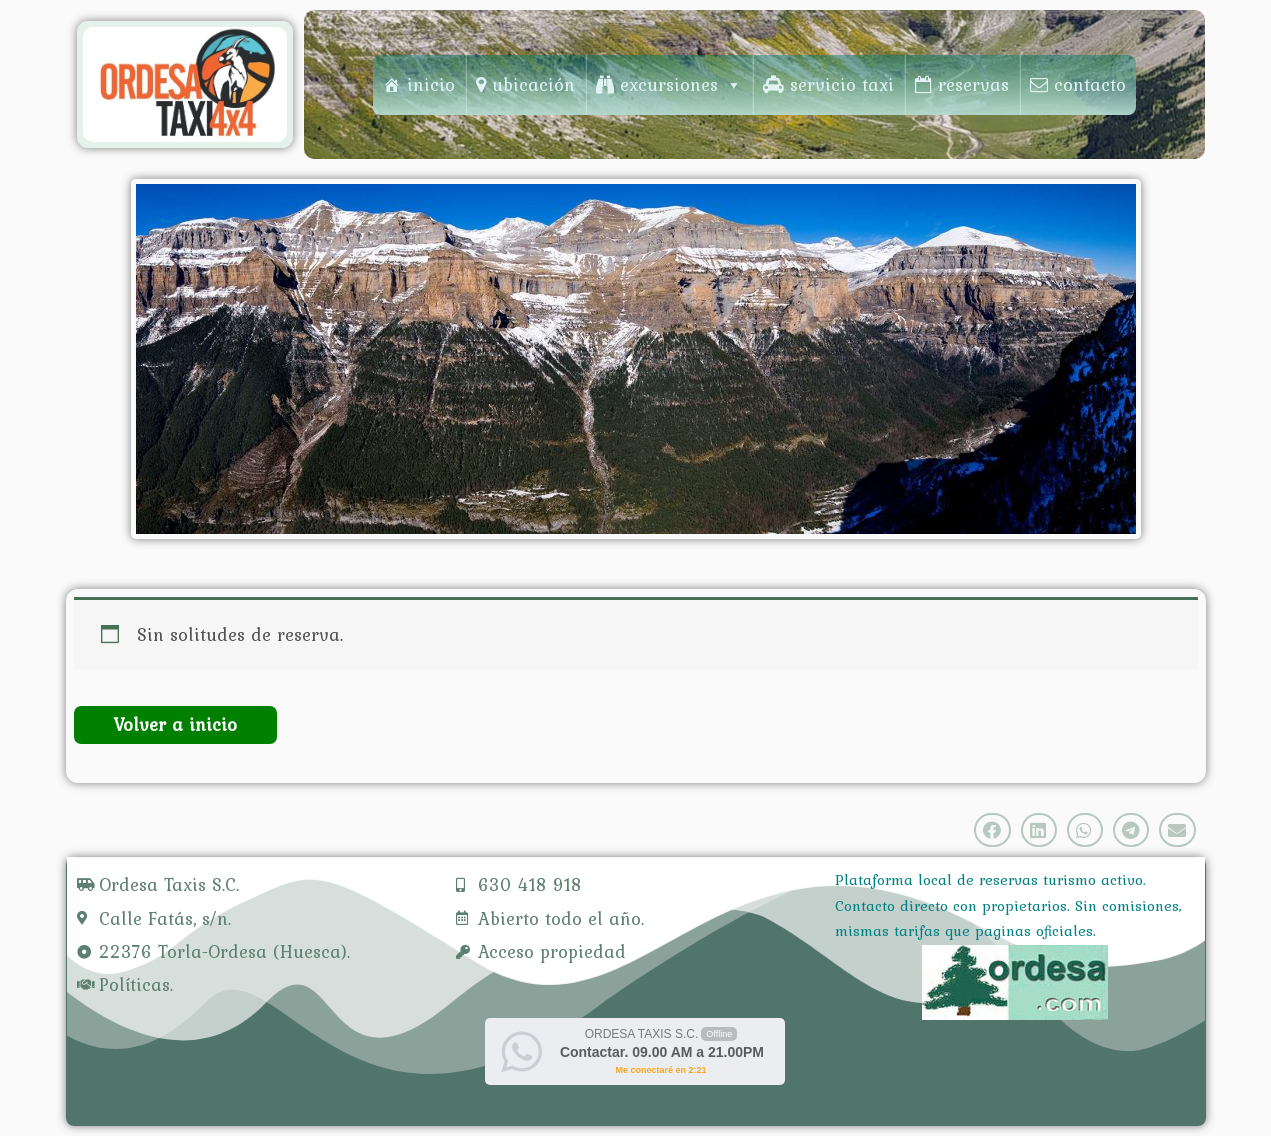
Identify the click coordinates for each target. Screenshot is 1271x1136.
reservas (973, 84)
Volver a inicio (175, 724)
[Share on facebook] (992, 830)
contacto (1090, 84)
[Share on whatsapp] (1085, 830)
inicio (431, 84)
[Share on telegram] (1131, 830)
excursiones (681, 84)
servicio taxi (842, 84)
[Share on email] (1177, 830)
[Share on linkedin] (1039, 830)
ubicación (533, 84)
